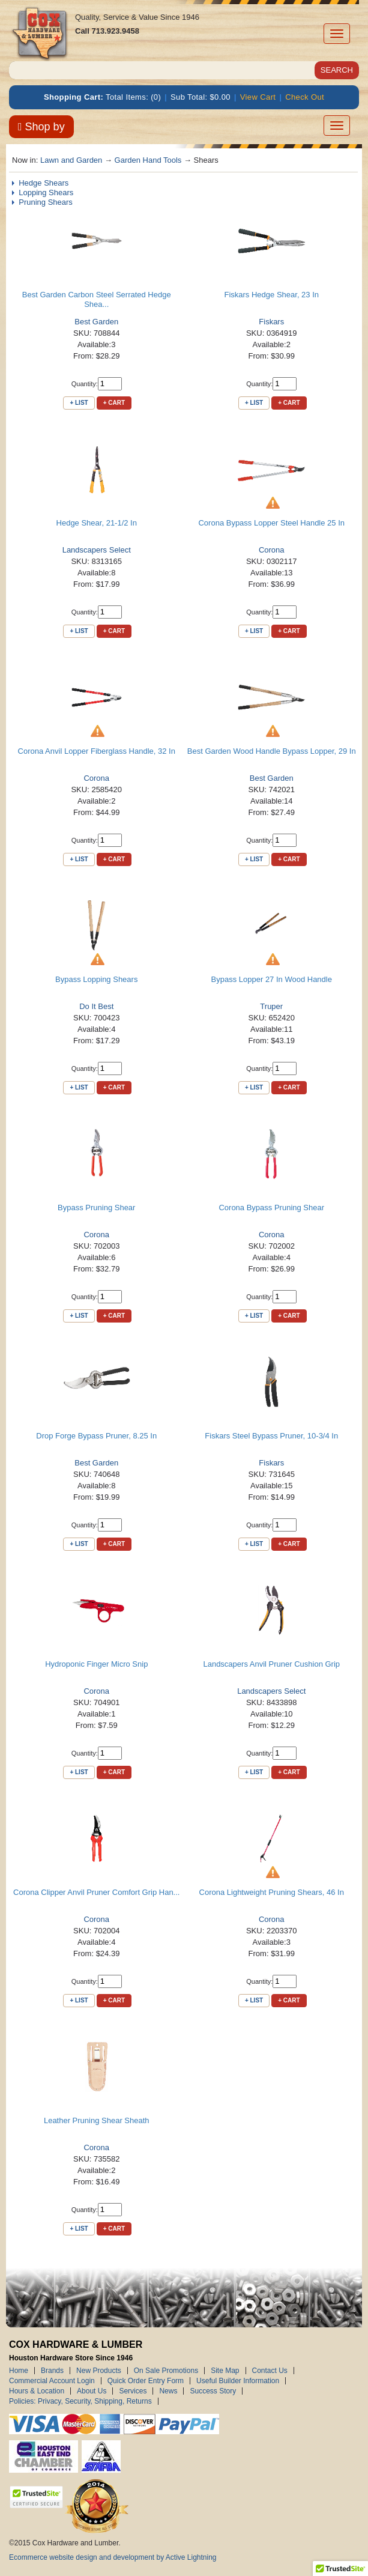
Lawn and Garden (71, 160)
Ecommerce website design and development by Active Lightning (113, 2557)
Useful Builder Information (237, 2381)
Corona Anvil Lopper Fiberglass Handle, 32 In (96, 751)
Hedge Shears (43, 182)
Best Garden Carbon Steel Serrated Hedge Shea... (96, 299)
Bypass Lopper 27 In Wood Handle (271, 979)
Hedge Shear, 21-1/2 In (96, 522)
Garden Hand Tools (148, 160)
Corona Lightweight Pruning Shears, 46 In (271, 1892)
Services (132, 2391)
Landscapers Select (96, 549)
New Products (98, 2370)
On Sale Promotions (166, 2370)
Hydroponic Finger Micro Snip (96, 1663)
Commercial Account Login (52, 2381)
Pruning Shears (46, 202)
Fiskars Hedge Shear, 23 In (271, 294)
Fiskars (271, 321)
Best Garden (96, 321)
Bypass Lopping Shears (96, 979)
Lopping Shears (46, 192)
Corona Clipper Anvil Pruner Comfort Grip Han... (96, 1892)
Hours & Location (36, 2391)
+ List (79, 402)
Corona (272, 549)
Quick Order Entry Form (145, 2381)
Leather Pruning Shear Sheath (96, 2120)
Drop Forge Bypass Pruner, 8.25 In (96, 1435)
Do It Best (96, 1006)
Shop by (41, 127)
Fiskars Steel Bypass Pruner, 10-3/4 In (271, 1435)
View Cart (258, 97)
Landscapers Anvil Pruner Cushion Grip (271, 1663)
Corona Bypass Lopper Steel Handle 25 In (271, 522)
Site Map (225, 2370)
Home (18, 2370)
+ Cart (114, 402)
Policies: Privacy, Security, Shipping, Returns (80, 2401)
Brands (52, 2370)
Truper (271, 1006)
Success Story (213, 2391)
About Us (91, 2391)
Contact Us (270, 2370)
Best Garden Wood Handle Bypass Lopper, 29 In (271, 751)
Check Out (304, 97)
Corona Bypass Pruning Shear (271, 1207)
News (168, 2391)
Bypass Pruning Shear (96, 1207)
